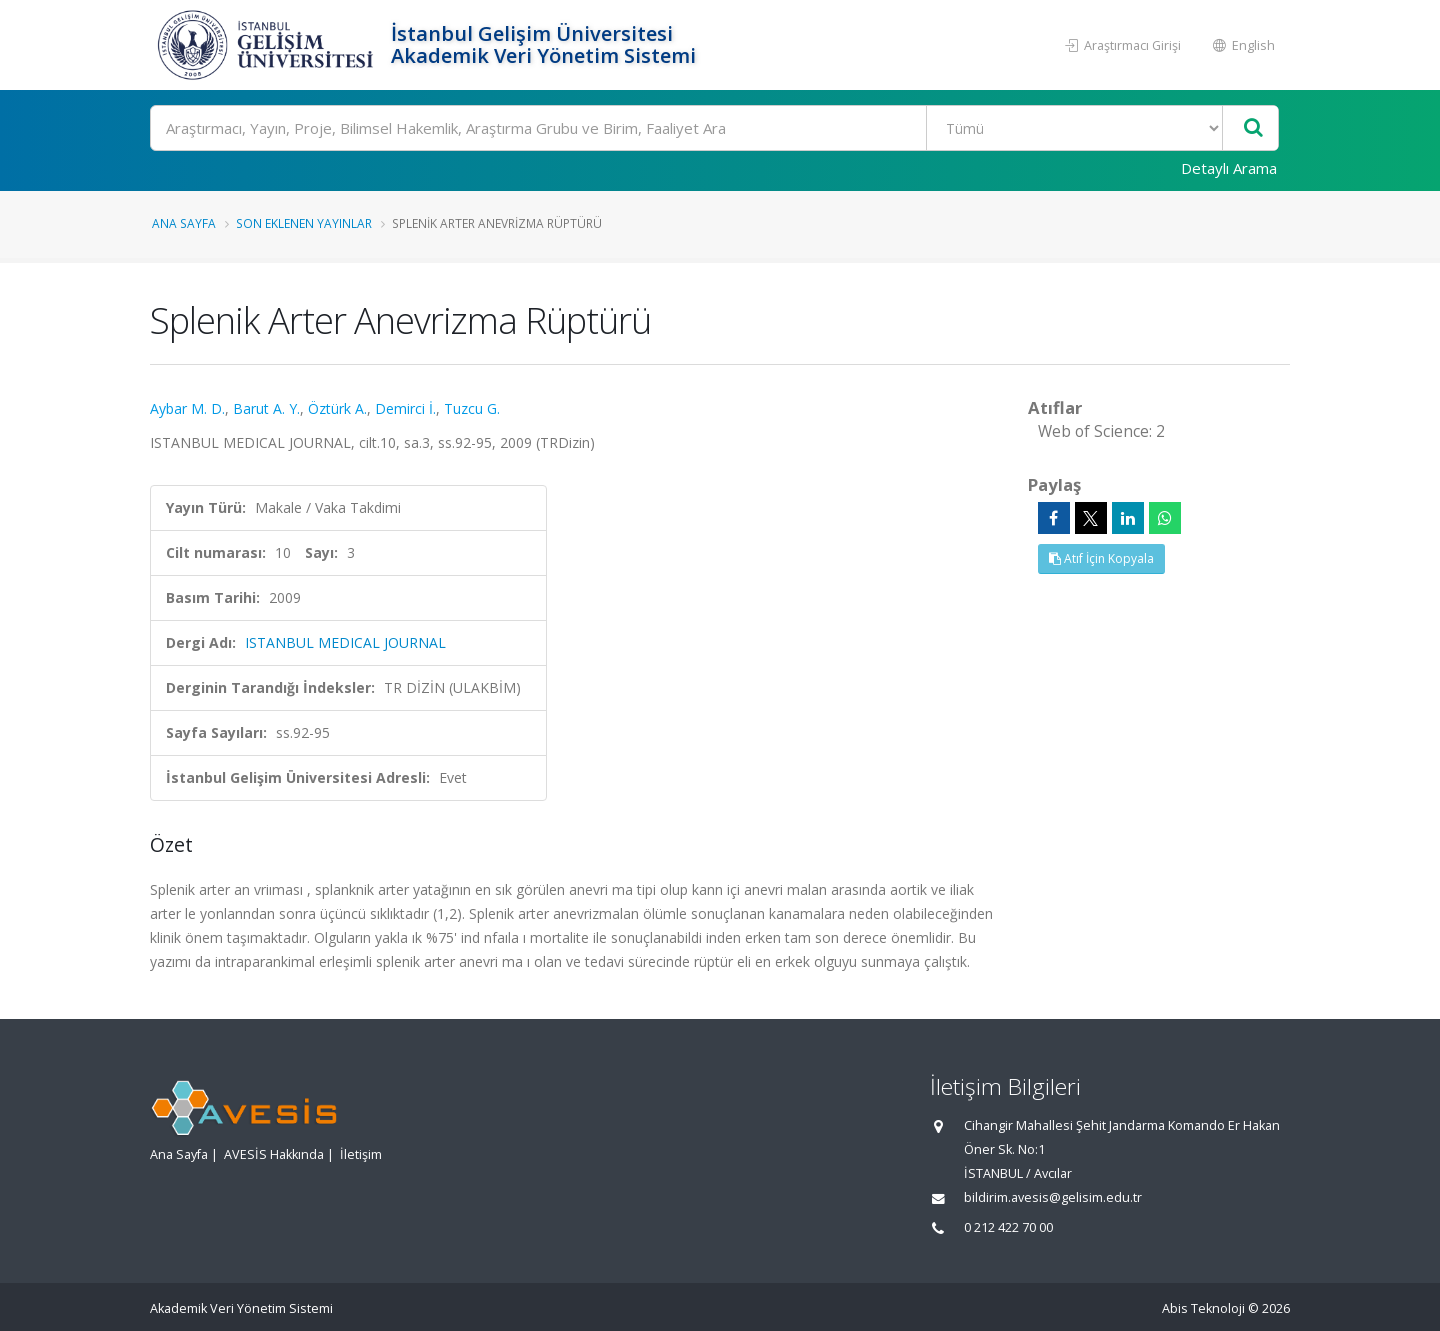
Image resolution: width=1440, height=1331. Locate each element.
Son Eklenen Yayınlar (304, 223)
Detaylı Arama (1229, 168)
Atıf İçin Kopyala (1101, 558)
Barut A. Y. (266, 408)
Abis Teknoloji (1203, 1308)
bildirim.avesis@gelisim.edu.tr (1053, 1197)
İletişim (361, 1154)
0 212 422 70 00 (1008, 1227)
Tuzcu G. (472, 408)
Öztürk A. (337, 408)
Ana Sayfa (184, 223)
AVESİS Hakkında (274, 1154)
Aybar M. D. (187, 408)
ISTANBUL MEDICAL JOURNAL (345, 642)
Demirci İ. (405, 408)
